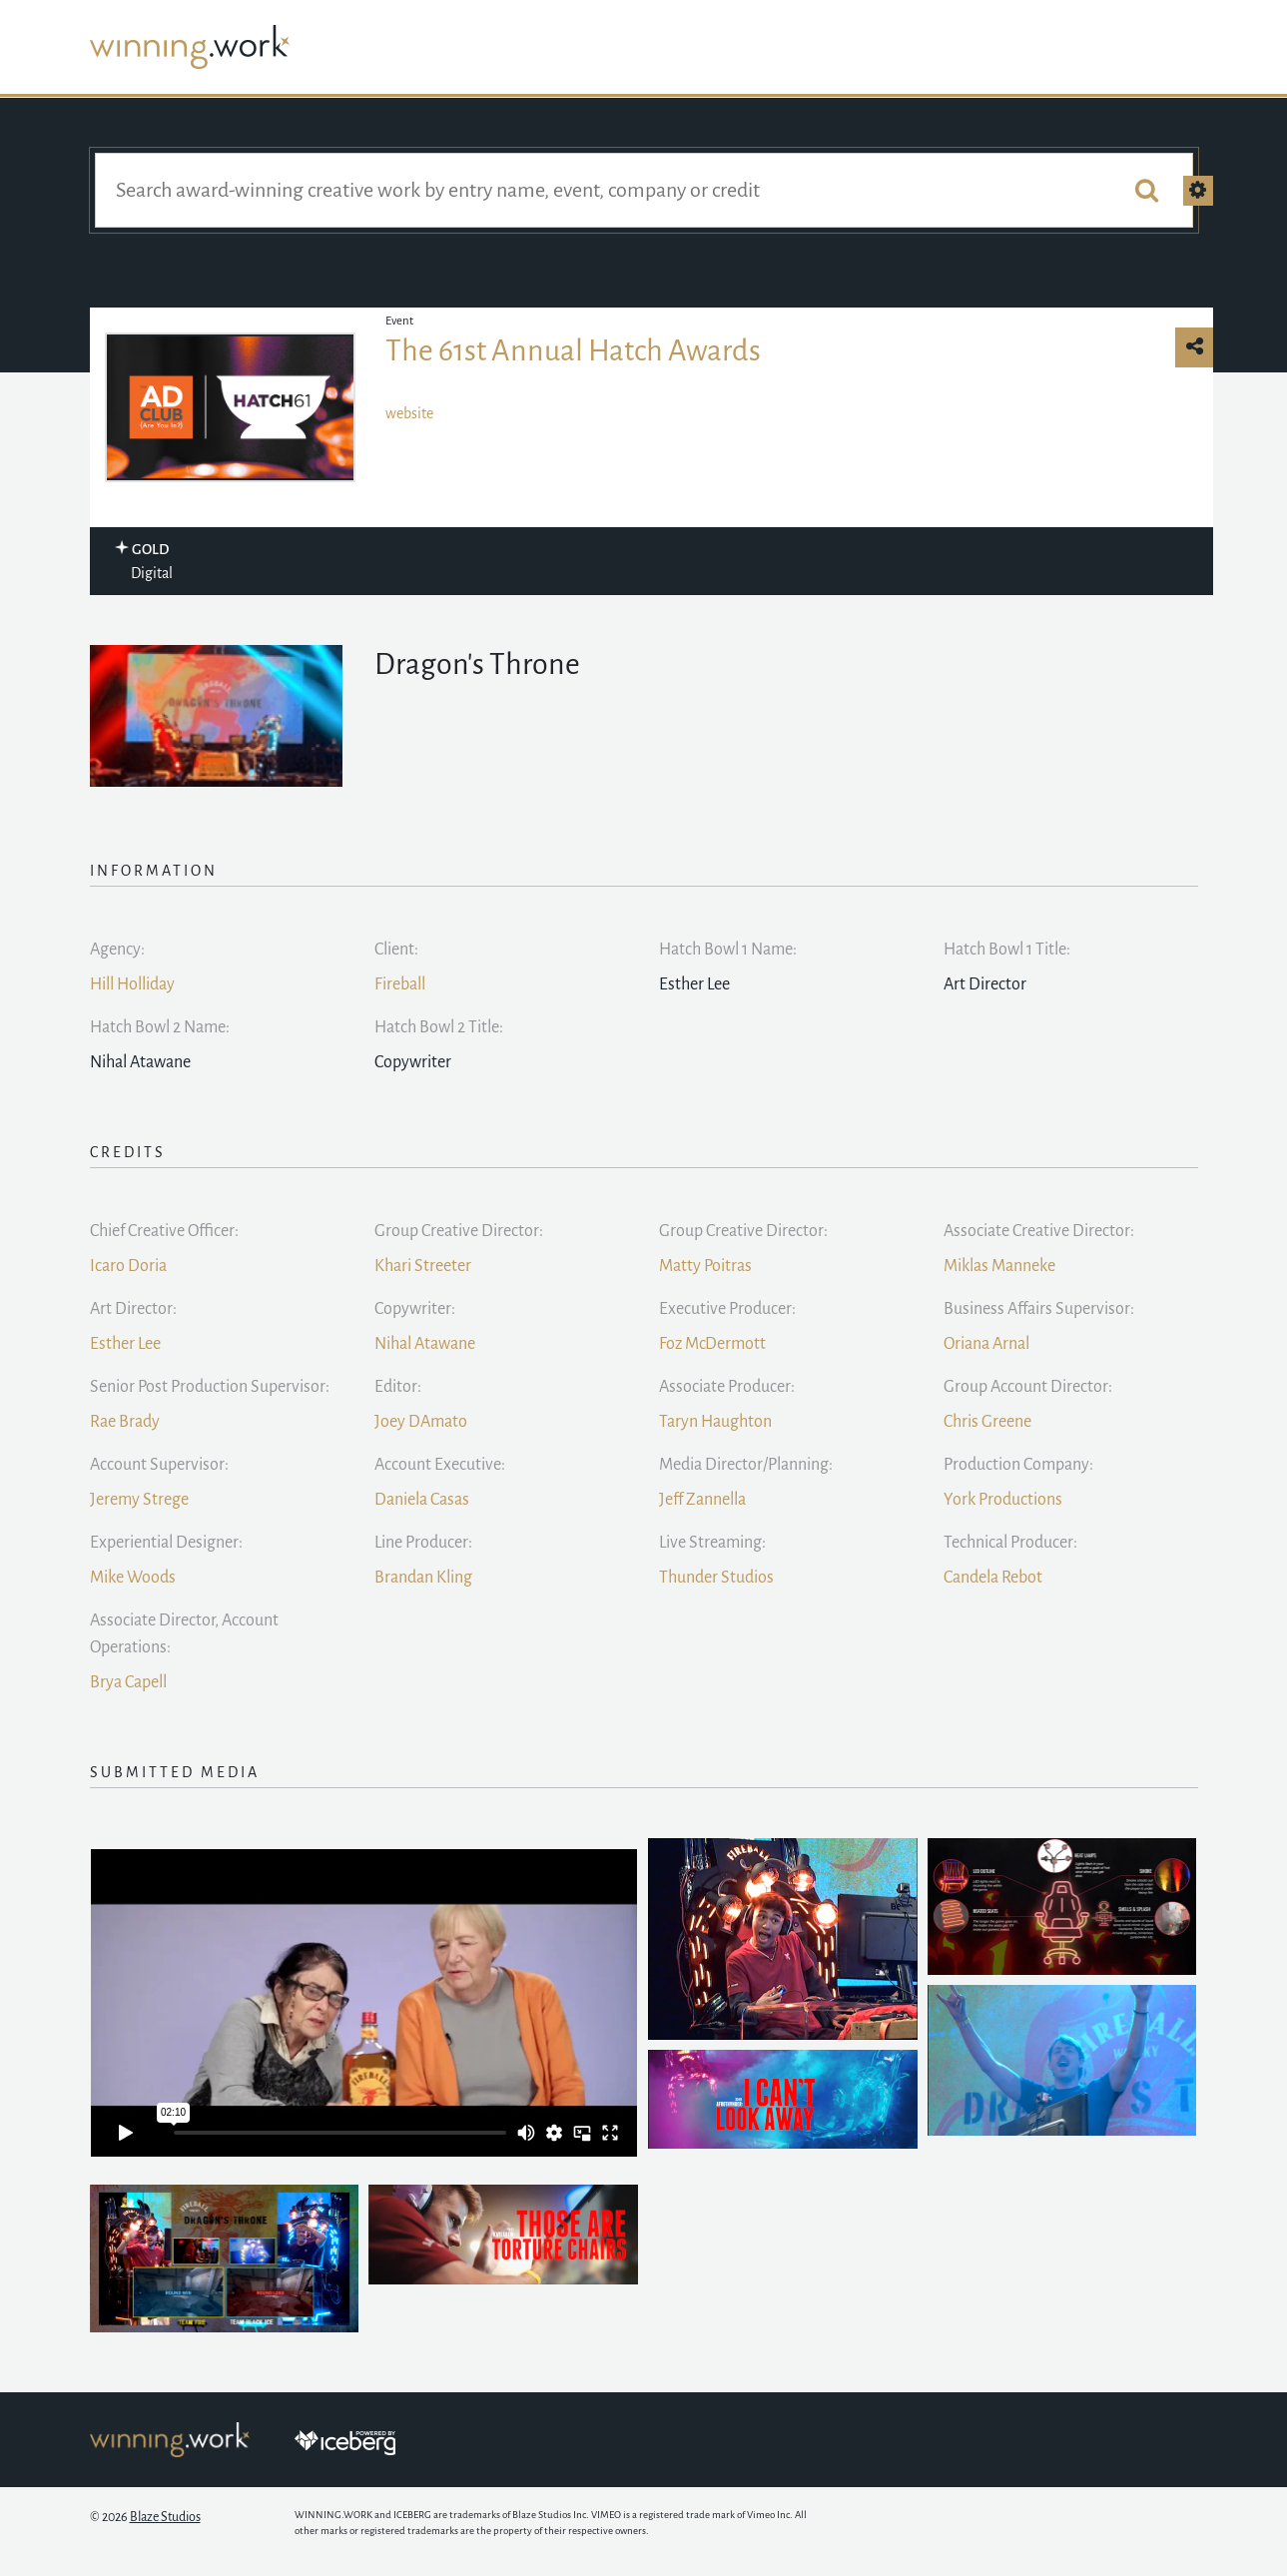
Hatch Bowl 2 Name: (160, 1027)
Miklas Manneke (999, 1266)
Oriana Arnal (986, 1344)
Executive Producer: (727, 1309)
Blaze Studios (165, 2517)
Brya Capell (128, 1682)
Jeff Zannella (702, 1500)
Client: (396, 950)
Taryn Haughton (715, 1422)
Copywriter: (414, 1309)
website (409, 413)
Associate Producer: (727, 1387)
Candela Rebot (993, 1578)
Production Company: (1018, 1465)
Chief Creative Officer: (164, 1231)
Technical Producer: (1010, 1543)
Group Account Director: (1028, 1387)
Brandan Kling (423, 1578)
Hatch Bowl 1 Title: (1007, 950)
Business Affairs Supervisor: (1039, 1309)
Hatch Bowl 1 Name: (728, 950)
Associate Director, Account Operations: (184, 1633)
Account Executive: (439, 1465)
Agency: (117, 950)
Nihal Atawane (424, 1344)
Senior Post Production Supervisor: (209, 1387)
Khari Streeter (422, 1266)
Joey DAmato (420, 1422)
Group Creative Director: (458, 1231)
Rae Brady (125, 1422)
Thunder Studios (716, 1578)
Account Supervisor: (159, 1465)
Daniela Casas (421, 1500)
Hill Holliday (132, 984)
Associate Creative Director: (1039, 1231)
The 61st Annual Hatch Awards (573, 350)
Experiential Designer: (166, 1543)
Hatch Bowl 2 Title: (438, 1027)
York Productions (1003, 1500)
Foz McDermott (712, 1344)
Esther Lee (125, 1344)
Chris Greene (987, 1422)
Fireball (399, 984)
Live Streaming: (712, 1543)
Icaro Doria (128, 1266)
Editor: (397, 1387)
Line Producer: (423, 1543)
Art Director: (133, 1309)
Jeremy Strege (139, 1500)
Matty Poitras (705, 1266)
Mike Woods (133, 1578)
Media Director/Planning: (746, 1465)
